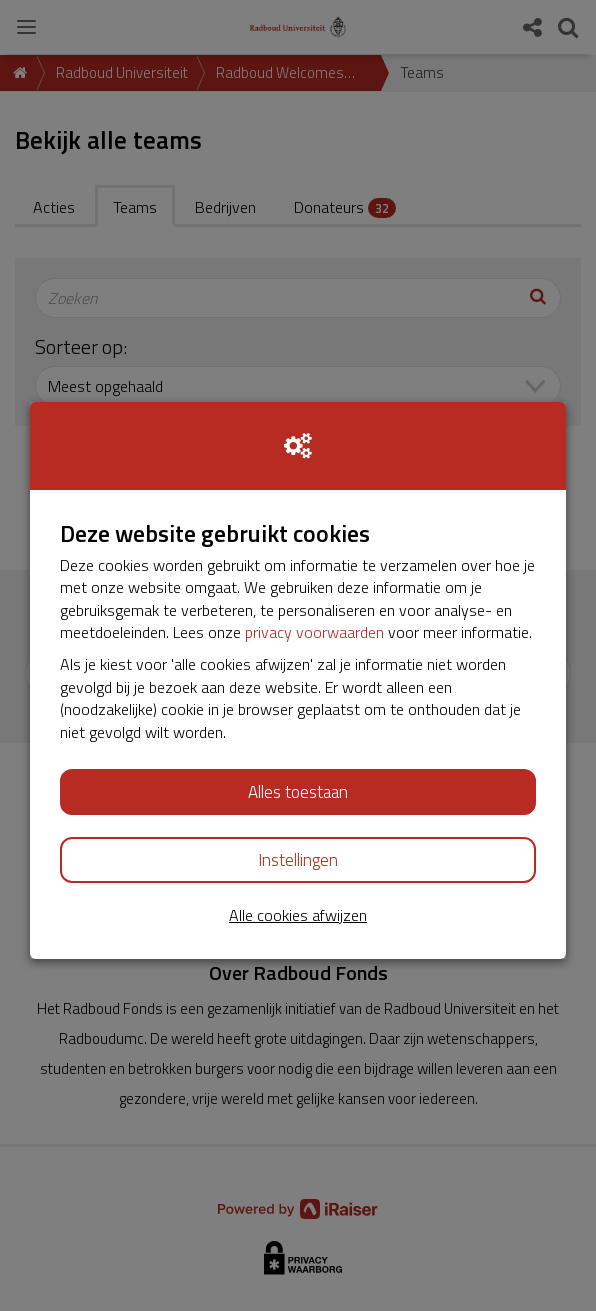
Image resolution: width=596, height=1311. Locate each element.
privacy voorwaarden (314, 632)
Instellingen (298, 860)
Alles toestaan (298, 792)
